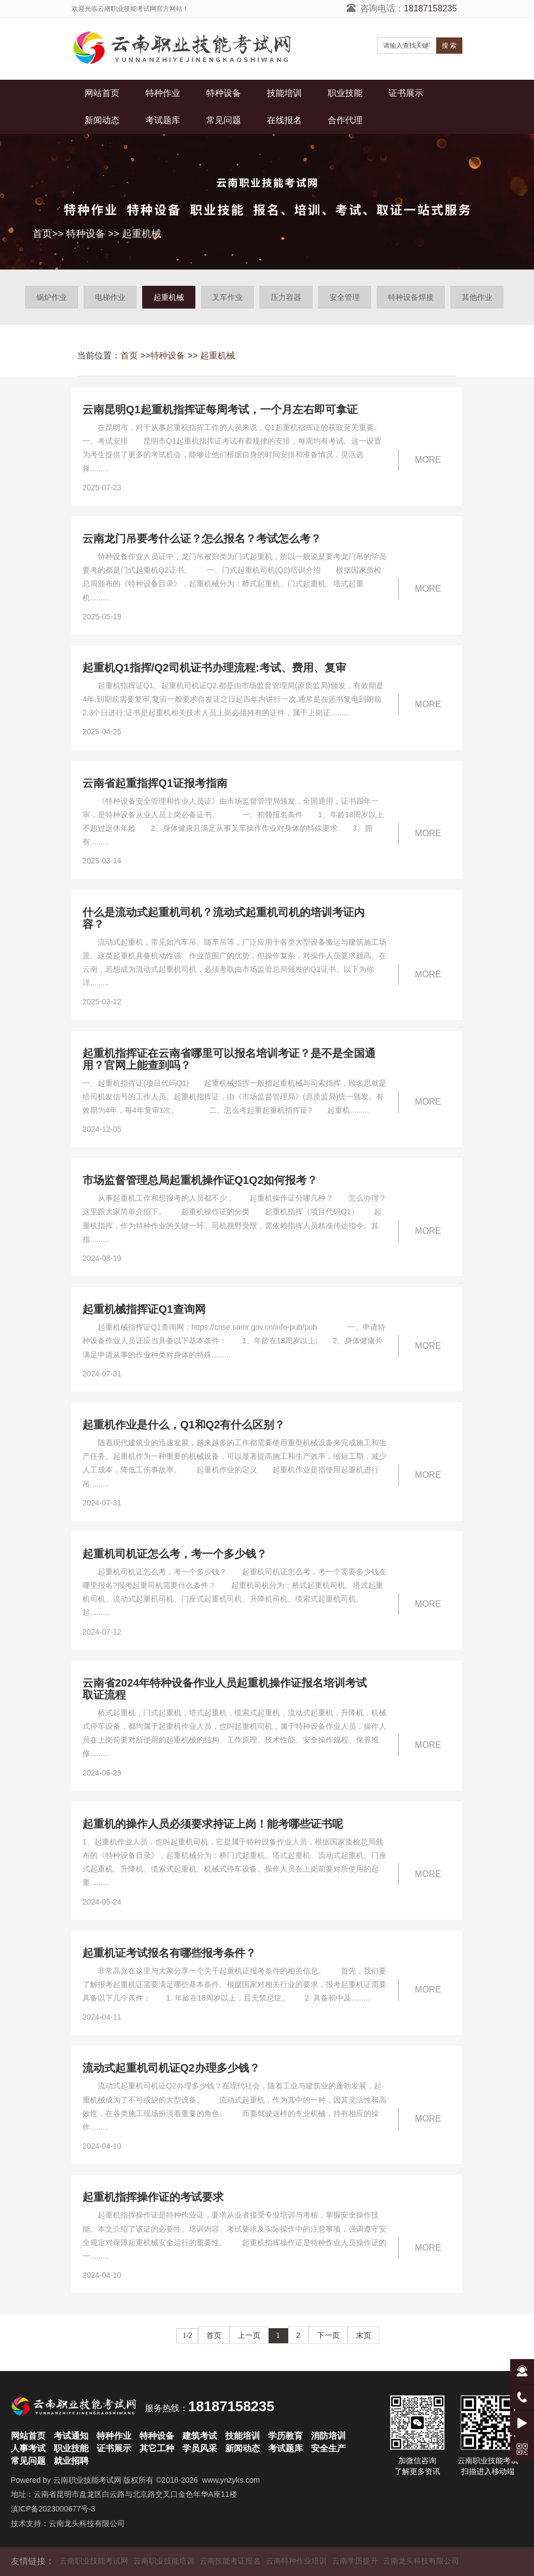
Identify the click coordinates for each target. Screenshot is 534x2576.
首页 (42, 233)
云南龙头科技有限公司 (87, 2523)
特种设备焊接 (411, 297)
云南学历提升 (355, 2560)
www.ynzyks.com (231, 2480)
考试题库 (162, 120)
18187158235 (430, 8)
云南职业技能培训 (164, 2560)
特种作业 (162, 93)
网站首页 (102, 93)
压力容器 (286, 297)
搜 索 (449, 45)
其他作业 (477, 297)
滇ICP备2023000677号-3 (53, 2508)
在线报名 (284, 120)
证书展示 (406, 93)
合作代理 (345, 120)
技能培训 (284, 93)
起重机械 (141, 233)
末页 (363, 2335)
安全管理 (344, 297)
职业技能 (345, 93)
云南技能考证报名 (230, 2560)
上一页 (249, 2335)
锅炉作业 (51, 297)
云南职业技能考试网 (87, 2480)
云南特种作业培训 (296, 2560)
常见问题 (223, 120)
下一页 (328, 2335)
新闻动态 (102, 120)
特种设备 (223, 93)
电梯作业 (110, 297)
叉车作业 (227, 297)
